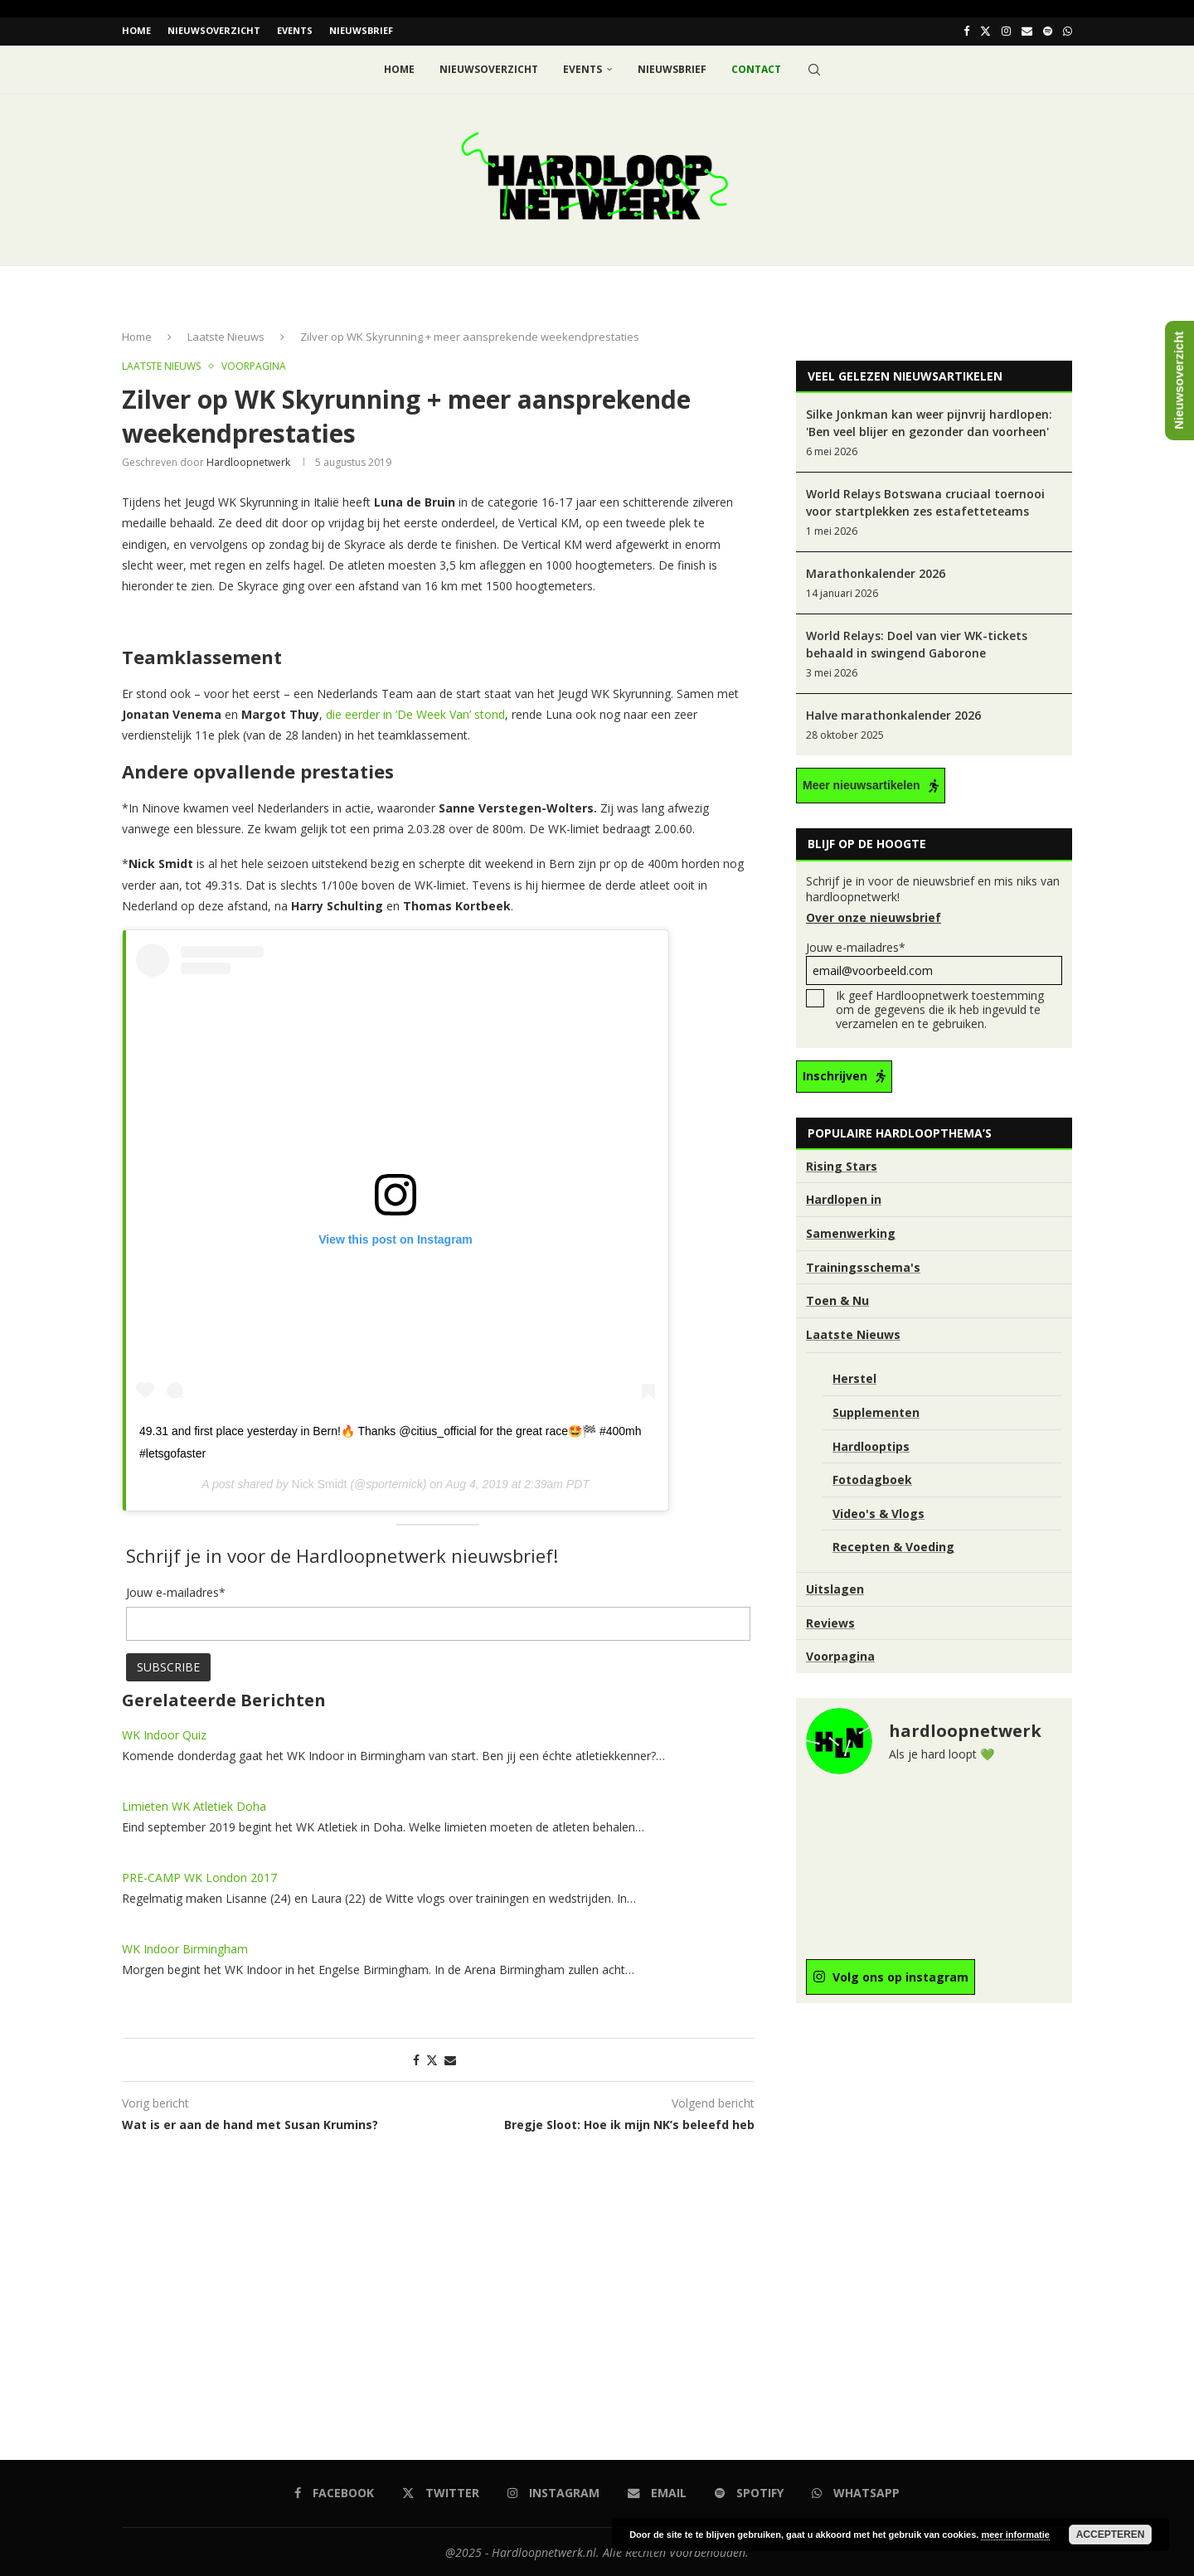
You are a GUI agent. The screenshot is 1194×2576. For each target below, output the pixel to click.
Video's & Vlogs (878, 1512)
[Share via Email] (450, 2058)
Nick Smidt (319, 1482)
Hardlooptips (871, 1445)
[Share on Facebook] (416, 2058)
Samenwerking (851, 1231)
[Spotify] (1047, 30)
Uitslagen (835, 1587)
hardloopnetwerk (248, 461)
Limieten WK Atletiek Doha (194, 1804)
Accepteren (1110, 2534)
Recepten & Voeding (893, 1545)
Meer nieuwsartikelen (861, 784)
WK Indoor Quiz (164, 1733)
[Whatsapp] (1067, 30)
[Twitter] (985, 30)
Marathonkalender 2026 (875, 572)
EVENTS (295, 30)
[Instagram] (1006, 30)
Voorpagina (840, 1654)
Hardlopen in (843, 1198)
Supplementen (876, 1411)
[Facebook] (966, 30)
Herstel (854, 1377)
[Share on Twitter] (432, 2058)
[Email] (1027, 30)
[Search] (814, 68)
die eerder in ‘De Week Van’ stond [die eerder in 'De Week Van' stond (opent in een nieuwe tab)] (415, 712)
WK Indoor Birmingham (185, 1947)
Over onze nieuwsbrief (873, 916)
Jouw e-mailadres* (934, 961)
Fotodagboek (872, 1478)
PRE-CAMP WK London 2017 (199, 1876)
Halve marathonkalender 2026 (893, 714)
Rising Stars (841, 1164)
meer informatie (1015, 2535)
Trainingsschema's (863, 1265)
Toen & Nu (837, 1299)
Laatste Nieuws (226, 334)
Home (136, 30)
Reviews (830, 1621)
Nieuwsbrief (361, 30)
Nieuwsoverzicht (213, 30)
